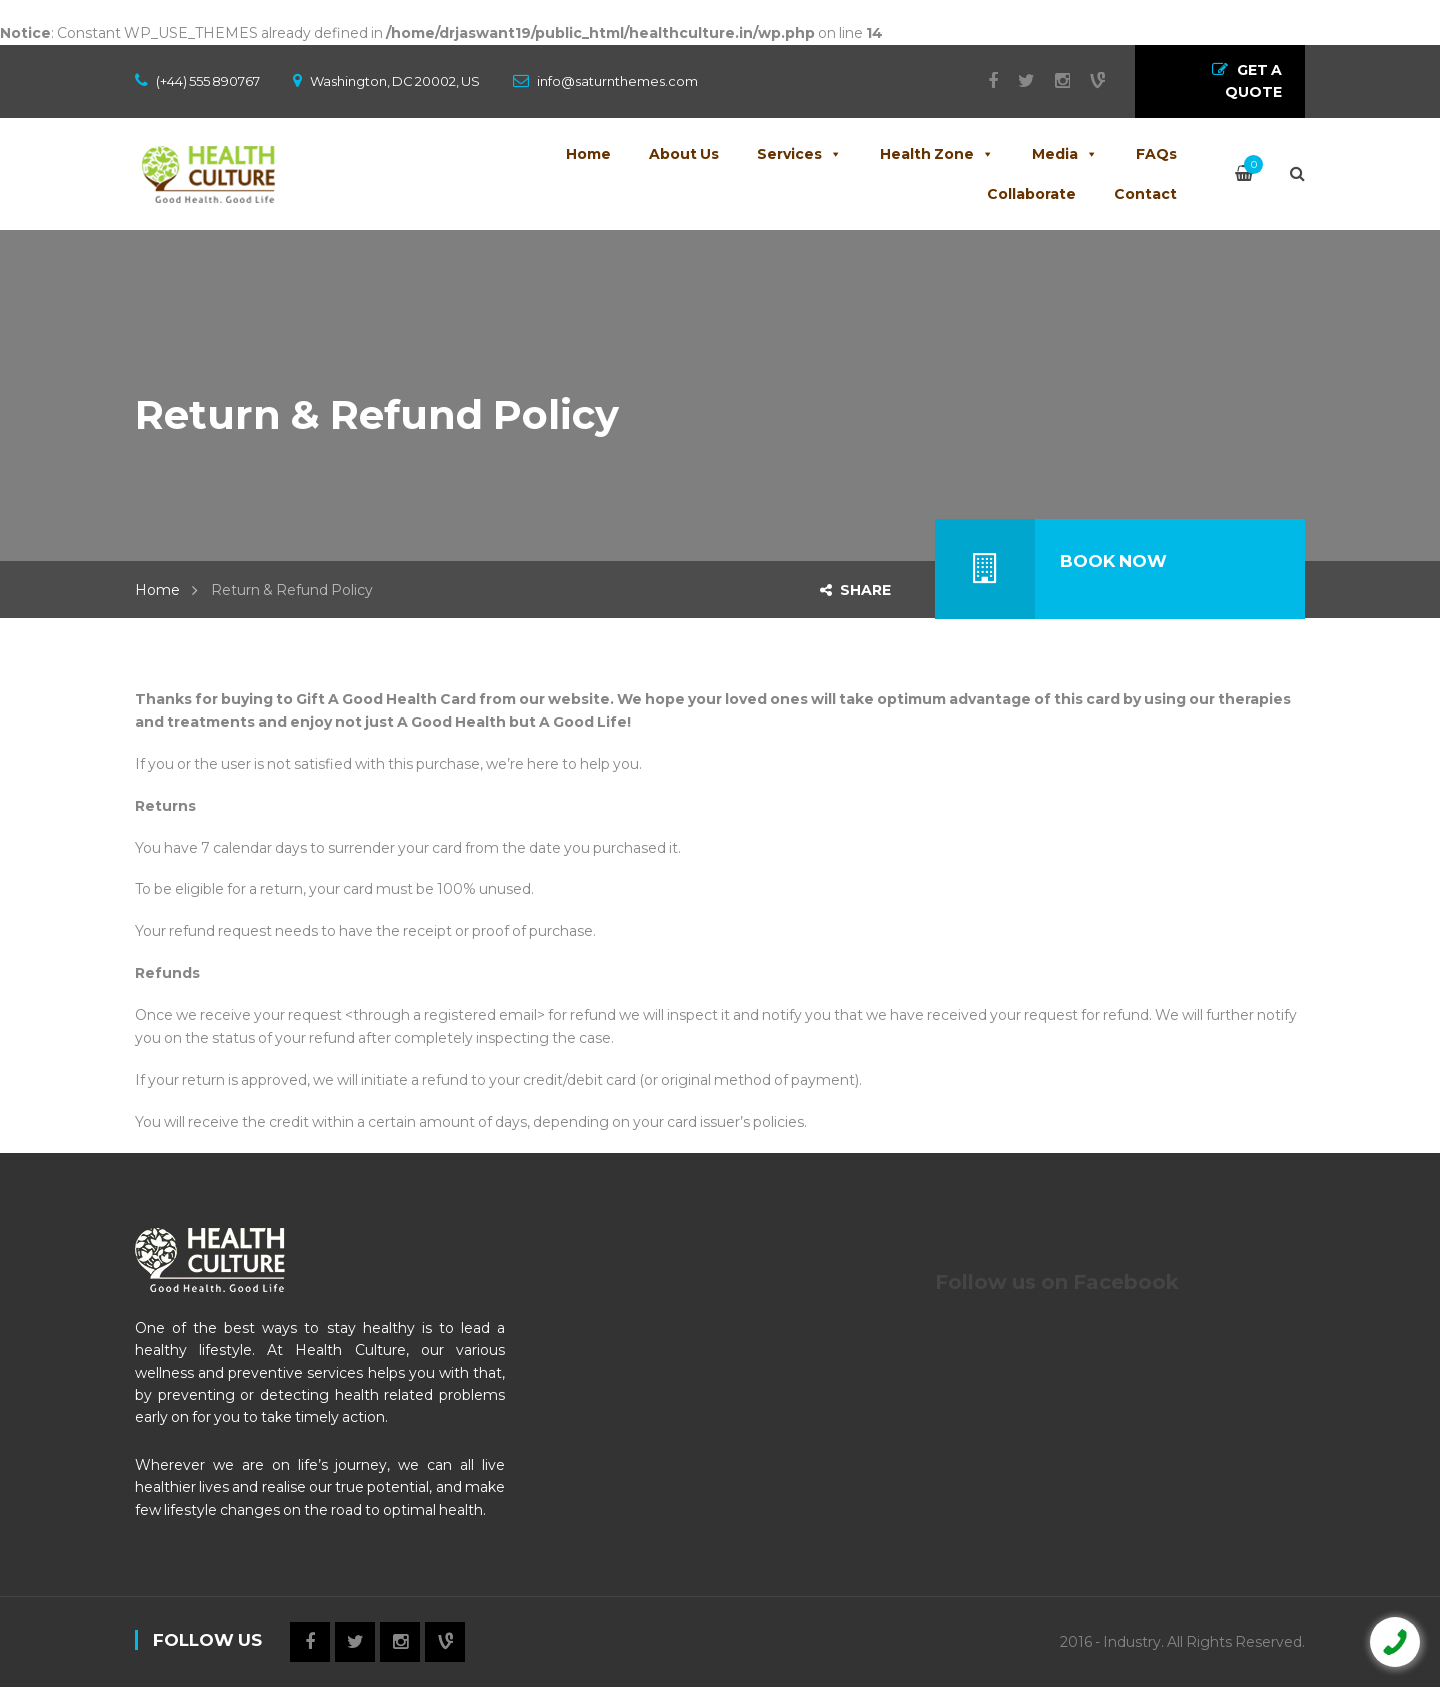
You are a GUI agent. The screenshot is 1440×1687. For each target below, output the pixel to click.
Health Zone (937, 154)
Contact (1145, 194)
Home (588, 154)
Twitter (1016, 81)
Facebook (983, 81)
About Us (684, 154)
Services (799, 154)
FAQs (1156, 154)
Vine (1087, 81)
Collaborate (1031, 194)
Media (1065, 154)
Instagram (1052, 81)
